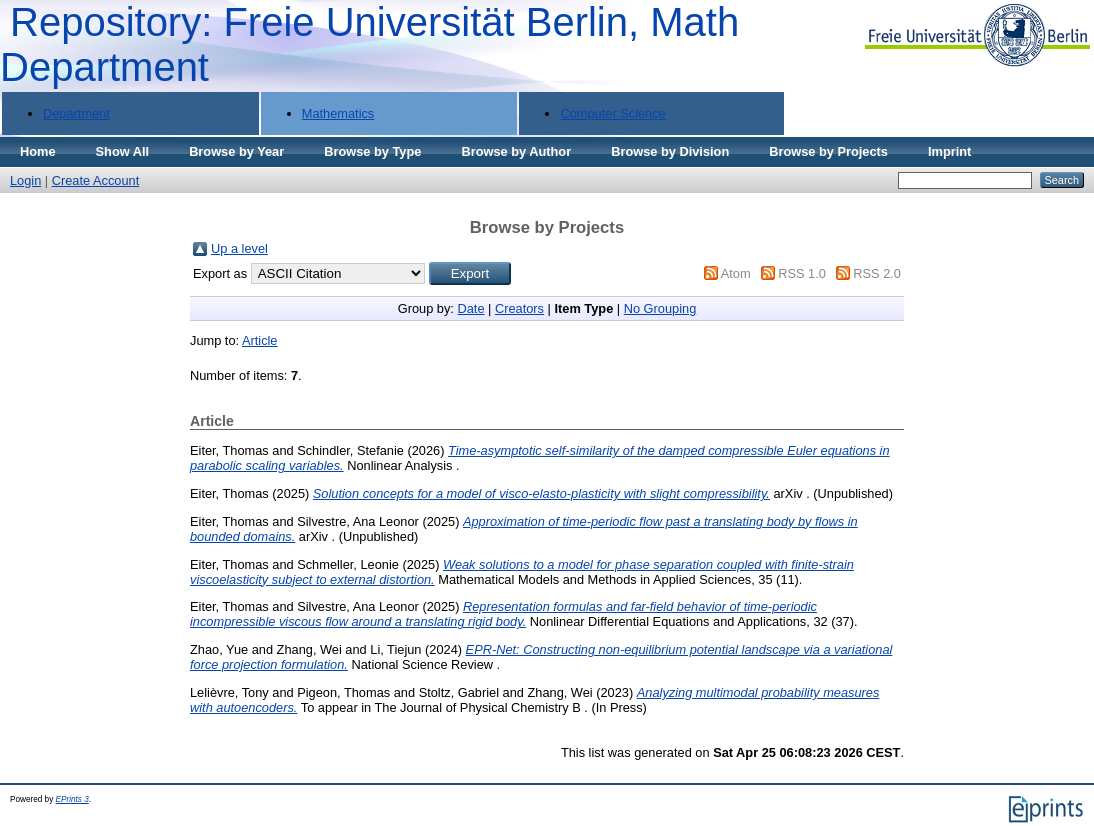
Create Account (96, 180)
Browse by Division (670, 151)
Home (38, 151)
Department (76, 113)
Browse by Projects (828, 151)
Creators (519, 308)
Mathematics (338, 113)
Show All (123, 151)
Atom (736, 273)
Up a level (239, 248)
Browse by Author (516, 151)
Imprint (949, 151)
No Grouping (660, 308)
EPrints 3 (72, 799)
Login (25, 180)
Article (260, 340)
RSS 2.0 (877, 273)
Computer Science (612, 113)
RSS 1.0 (802, 273)
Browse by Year (236, 151)
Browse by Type (372, 151)
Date (470, 308)
